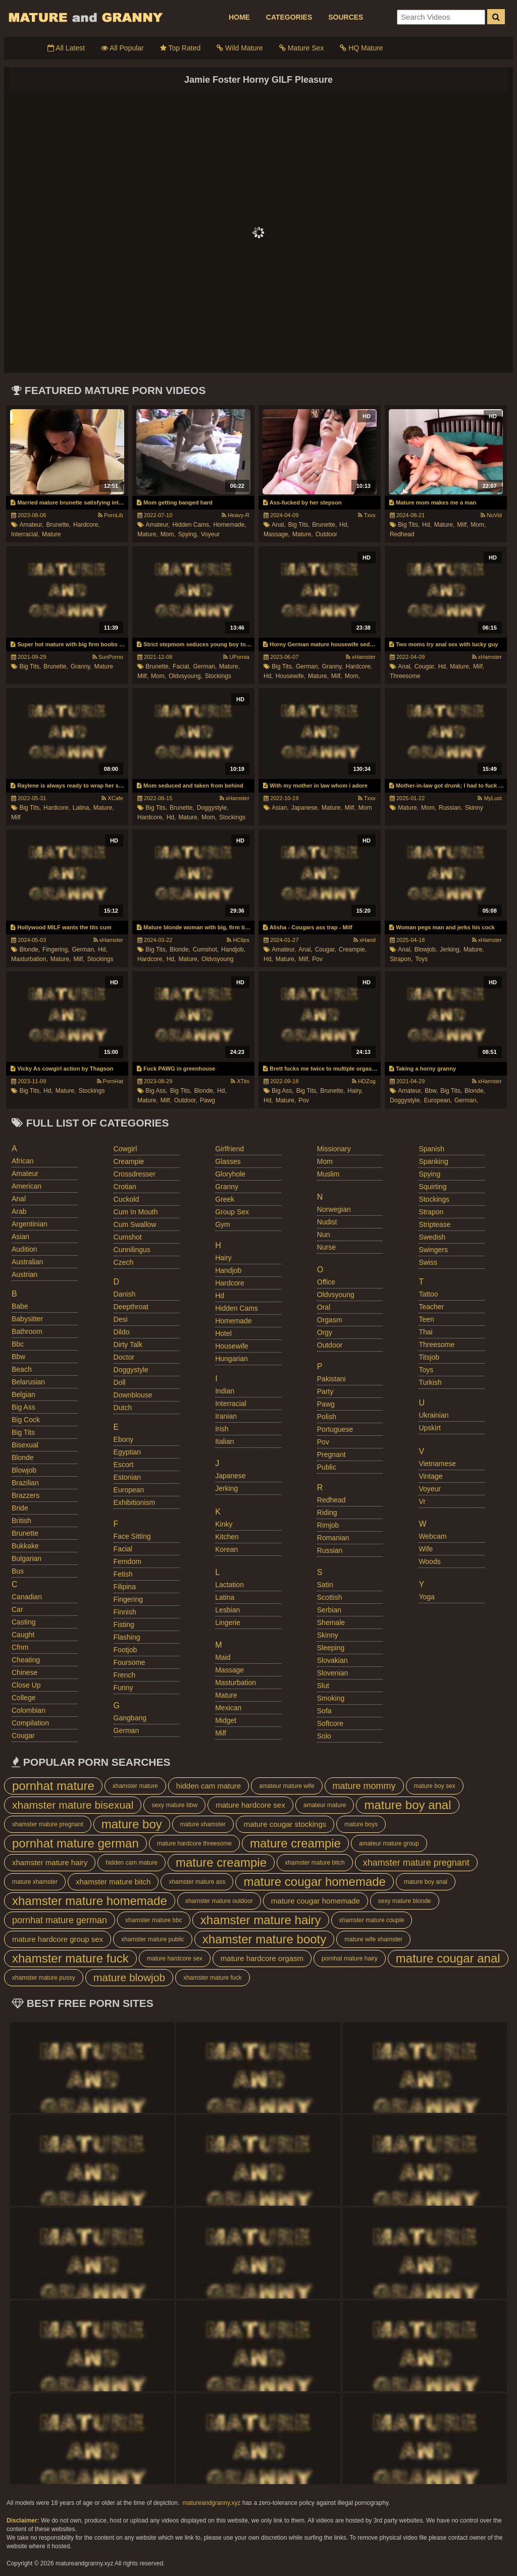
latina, (82, 807)
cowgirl (125, 1149)
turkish (430, 1382)
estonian (127, 1477)
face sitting (132, 1536)
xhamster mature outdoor (219, 1901)
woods (429, 1561)
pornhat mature (53, 1786)
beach (22, 1369)
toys (421, 959)
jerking (226, 1488)
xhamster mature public (152, 1939)
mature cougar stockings (285, 1824)
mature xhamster (203, 1824)
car (17, 1609)
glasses (228, 1161)
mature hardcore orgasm (262, 1958)
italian (224, 1441)
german (126, 1730)
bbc (18, 1344)
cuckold (126, 1199)
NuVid (491, 515)
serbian (329, 1610)
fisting (124, 1624)
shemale (331, 1622)
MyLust (490, 798)
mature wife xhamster (373, 1939)
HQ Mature (361, 48)
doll (120, 1382)
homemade (233, 1321)
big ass (23, 1407)
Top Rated (180, 48)
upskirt (430, 1428)
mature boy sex (434, 1785)
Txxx (367, 515)
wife (426, 1549)
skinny (474, 807)
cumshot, (206, 949)
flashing (127, 1637)
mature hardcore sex (250, 1805)
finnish (125, 1612)
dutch (123, 1408)
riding (327, 1512)
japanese (230, 1476)
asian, (280, 807)
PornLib (110, 515)
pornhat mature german (75, 1843)
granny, (81, 666)
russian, (450, 807)
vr (422, 1501)
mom (365, 807)
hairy (223, 1258)
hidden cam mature (208, 1785)
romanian (333, 1538)
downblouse (133, 1395)
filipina (125, 1587)
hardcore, (86, 524)
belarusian (28, 1382)
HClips (238, 940)
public (326, 1467)
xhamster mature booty (264, 1939)
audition (24, 1249)
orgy (324, 1332)
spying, (188, 534)
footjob (125, 1650)
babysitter (27, 1319)
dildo (122, 1332)
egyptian (127, 1452)
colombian (28, 1710)
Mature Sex (301, 48)
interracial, (25, 534)
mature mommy (364, 1786)
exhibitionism (134, 1502)
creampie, (353, 949)
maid (222, 1657)
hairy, (355, 1090)
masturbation (235, 1682)
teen (426, 1319)
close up (26, 1685)
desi (121, 1319)
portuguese (335, 1429)
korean (226, 1549)
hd (219, 1296)
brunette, (58, 524)
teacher (431, 1307)
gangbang (130, 1718)
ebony (124, 1439)
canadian (27, 1597)
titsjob (429, 1357)
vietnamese (437, 1464)
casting (23, 1622)
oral (323, 1307)
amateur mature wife (286, 1785)
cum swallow (135, 1224)
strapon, (401, 959)
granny (226, 1187)
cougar (23, 1735)
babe (20, 1306)
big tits (23, 1432)
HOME (239, 17)
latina (224, 1597)
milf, (462, 524)
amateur (25, 1173)
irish (221, 1429)
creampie (129, 1161)
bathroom (27, 1331)
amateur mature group (389, 1843)
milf (16, 817)
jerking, (450, 949)
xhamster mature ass (197, 1881)
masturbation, (29, 959)
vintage (430, 1476)
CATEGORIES (289, 17)
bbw (18, 1357)
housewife (231, 1346)
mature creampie (295, 1843)
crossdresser (135, 1174)
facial (123, 1549)
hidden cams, (191, 524)
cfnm (20, 1647)
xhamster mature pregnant (47, 1824)
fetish (123, 1574)
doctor (124, 1357)
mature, (147, 534)
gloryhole (230, 1174)
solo (324, 1736)
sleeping (331, 1648)
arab (19, 1211)
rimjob (328, 1525)
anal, (278, 524)
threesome (405, 676)
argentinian (29, 1224)
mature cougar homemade (314, 1881)
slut (323, 1686)
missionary (334, 1149)
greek (224, 1199)
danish (125, 1294)
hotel (223, 1333)
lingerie (227, 1622)
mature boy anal (407, 1805)
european (129, 1490)
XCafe (112, 798)
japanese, (305, 807)
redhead (402, 534)
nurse (326, 1247)
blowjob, (426, 949)
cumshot (128, 1237)
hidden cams (236, 1308)
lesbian (227, 1610)
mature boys (361, 1824)
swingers (433, 1250)
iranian (226, 1416)
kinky (223, 1524)
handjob (228, 1270)
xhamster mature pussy (43, 1977)
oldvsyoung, (185, 676)
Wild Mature (240, 48)
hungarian (231, 1359)
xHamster (361, 657)
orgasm (329, 1320)
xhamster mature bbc (153, 1920)
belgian (23, 1394)
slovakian (332, 1660)
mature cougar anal (448, 1958)
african (23, 1161)
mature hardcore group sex (57, 1939)
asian (20, 1237)
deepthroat (131, 1307)
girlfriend (229, 1149)
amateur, (31, 524)
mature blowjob (129, 1977)
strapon (431, 1212)
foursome (129, 1662)
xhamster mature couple (371, 1920)
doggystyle (131, 1370)
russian (330, 1550)
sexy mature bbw (174, 1805)
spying (429, 1174)
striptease (434, 1224)
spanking (433, 1161)
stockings (218, 676)
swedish (432, 1237)
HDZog (364, 1081)
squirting (432, 1187)
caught (23, 1635)
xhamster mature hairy (49, 1862)
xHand (364, 940)
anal (19, 1199)
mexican (228, 1708)
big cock (26, 1420)
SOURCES (345, 17)
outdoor (326, 534)
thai (425, 1332)
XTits (240, 1081)
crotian (125, 1187)
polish (326, 1417)
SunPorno (107, 657)
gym (222, 1224)
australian (27, 1262)
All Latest (66, 48)
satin (325, 1585)
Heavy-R (235, 515)
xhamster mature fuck (70, 1958)
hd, (344, 524)
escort (124, 1465)
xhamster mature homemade (89, 1901)
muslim (328, 1174)
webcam (432, 1536)
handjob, (233, 949)
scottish (329, 1597)
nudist (327, 1222)
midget (225, 1720)
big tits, (299, 524)
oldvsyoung (217, 959)
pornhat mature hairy (350, 1958)
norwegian (334, 1209)
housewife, (290, 676)
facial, (181, 666)
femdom (127, 1561)
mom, (168, 534)
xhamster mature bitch (315, 1862)
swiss (428, 1262)
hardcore (229, 1283)
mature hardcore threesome (194, 1843)
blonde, (29, 949)
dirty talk (128, 1344)
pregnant (331, 1454)
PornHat (110, 1081)
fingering (128, 1599)
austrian (24, 1274)
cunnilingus (132, 1250)
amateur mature (324, 1805)
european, (438, 1100)
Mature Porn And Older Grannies (85, 17)
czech (124, 1262)
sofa (324, 1711)
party (325, 1391)
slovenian (332, 1673)
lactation (229, 1585)
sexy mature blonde (404, 1901)
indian (224, 1391)
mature (51, 534)
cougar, (425, 666)
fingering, (55, 949)
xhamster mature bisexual (72, 1805)
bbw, (431, 1090)
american (26, 1186)
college (23, 1698)
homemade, (229, 524)
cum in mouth (136, 1212)
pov (317, 959)
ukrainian (433, 1415)
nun (323, 1234)
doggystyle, (213, 807)
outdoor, (185, 1100)
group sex (232, 1212)
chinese (24, 1672)
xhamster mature (135, 1785)
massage (229, 1670)
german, (205, 666)
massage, (277, 534)
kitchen (227, 1537)
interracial (230, 1403)
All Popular (122, 48)
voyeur (210, 534)
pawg (207, 1100)
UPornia (236, 657)
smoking (330, 1698)
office (326, 1282)
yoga (426, 1597)
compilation (30, 1723)
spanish (431, 1149)
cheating (26, 1660)
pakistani (331, 1379)
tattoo (428, 1294)
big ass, (156, 1090)
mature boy (131, 1824)
